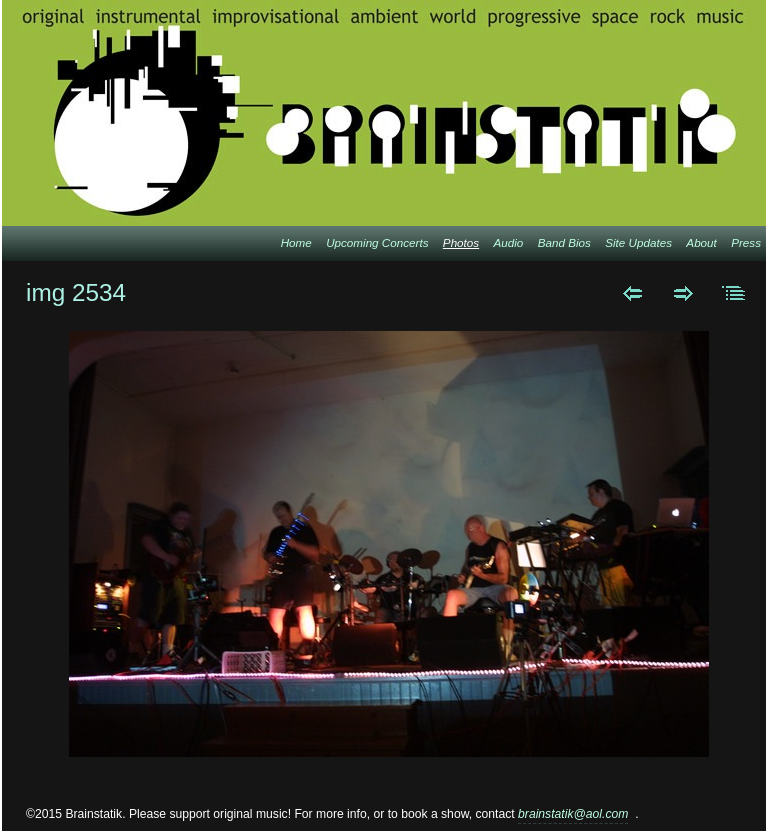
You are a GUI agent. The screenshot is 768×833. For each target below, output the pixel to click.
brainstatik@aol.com (573, 814)
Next (683, 293)
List (734, 293)
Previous (632, 293)
